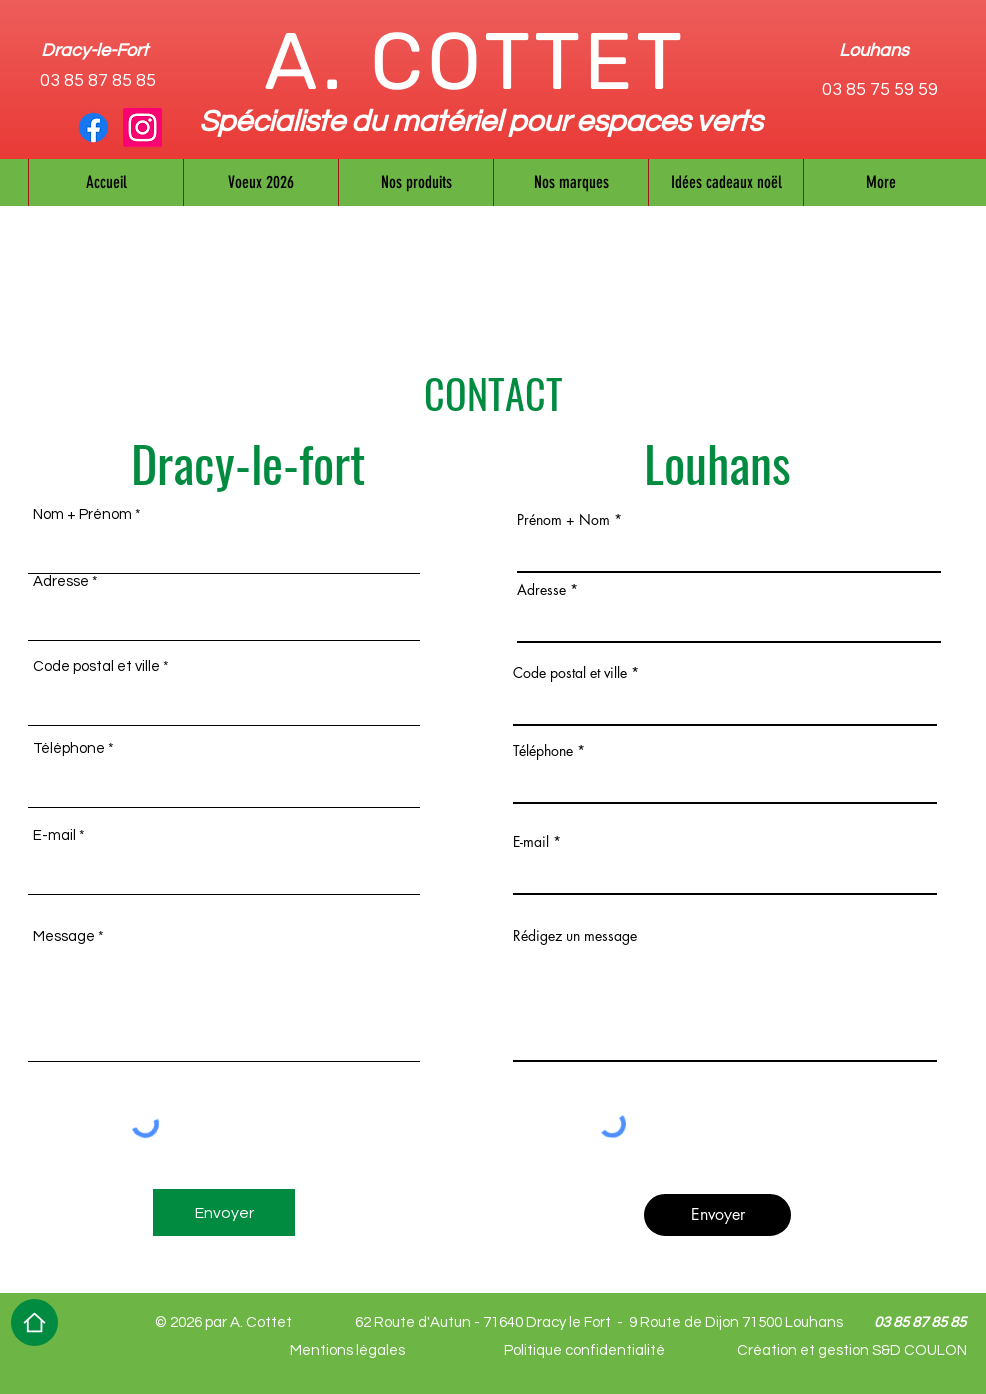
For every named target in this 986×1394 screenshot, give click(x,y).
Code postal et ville (96, 666)
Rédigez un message (575, 936)
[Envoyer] (224, 1212)
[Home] (34, 1322)
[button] (570, 182)
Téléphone (69, 748)
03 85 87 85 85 (98, 80)
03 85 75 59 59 (880, 89)
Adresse (61, 581)
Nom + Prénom (82, 514)
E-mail (54, 835)
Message (64, 936)
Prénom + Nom (563, 520)
